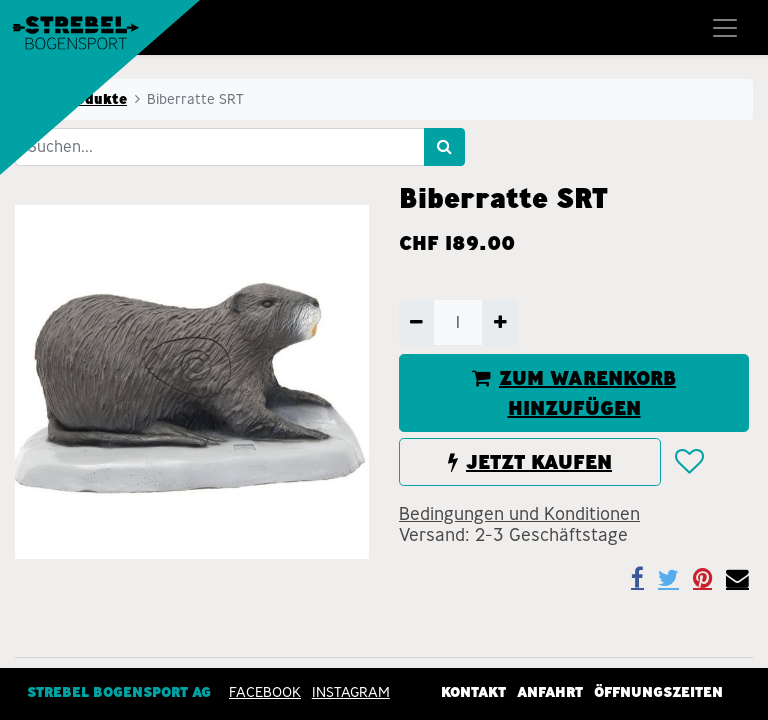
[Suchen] (444, 147)
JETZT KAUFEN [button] (530, 462)
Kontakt (473, 691)
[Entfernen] (416, 322)
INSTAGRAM (351, 691)
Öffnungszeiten (658, 691)
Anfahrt (550, 691)
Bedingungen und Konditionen (519, 514)
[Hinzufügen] (499, 322)
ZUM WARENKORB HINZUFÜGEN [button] (574, 393)
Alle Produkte (77, 99)
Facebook (265, 691)
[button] (688, 462)
